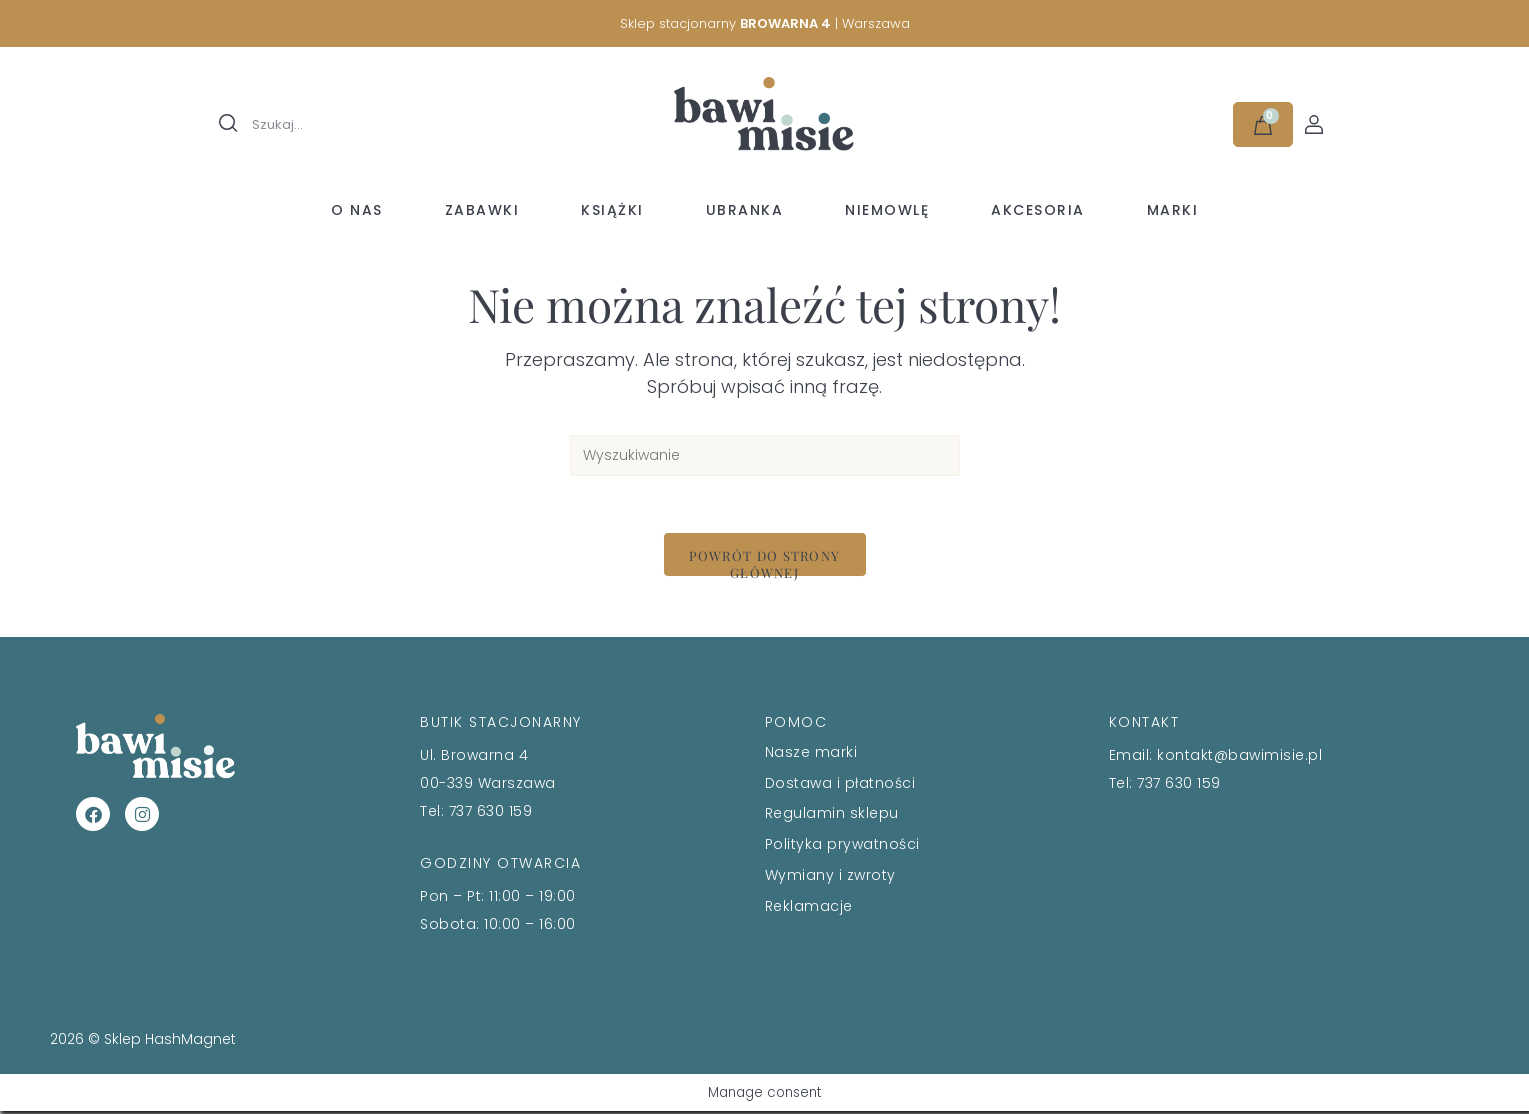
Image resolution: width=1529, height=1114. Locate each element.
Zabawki (482, 210)
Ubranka (745, 210)
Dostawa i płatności (840, 786)
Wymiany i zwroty (830, 878)
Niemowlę (887, 210)
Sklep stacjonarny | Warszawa (765, 23)
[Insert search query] (765, 455)
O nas (357, 210)
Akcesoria (1038, 210)
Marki (1173, 210)
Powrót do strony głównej (765, 566)
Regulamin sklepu (832, 817)
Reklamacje (809, 909)
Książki (612, 210)
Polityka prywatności (842, 847)
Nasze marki (811, 755)
